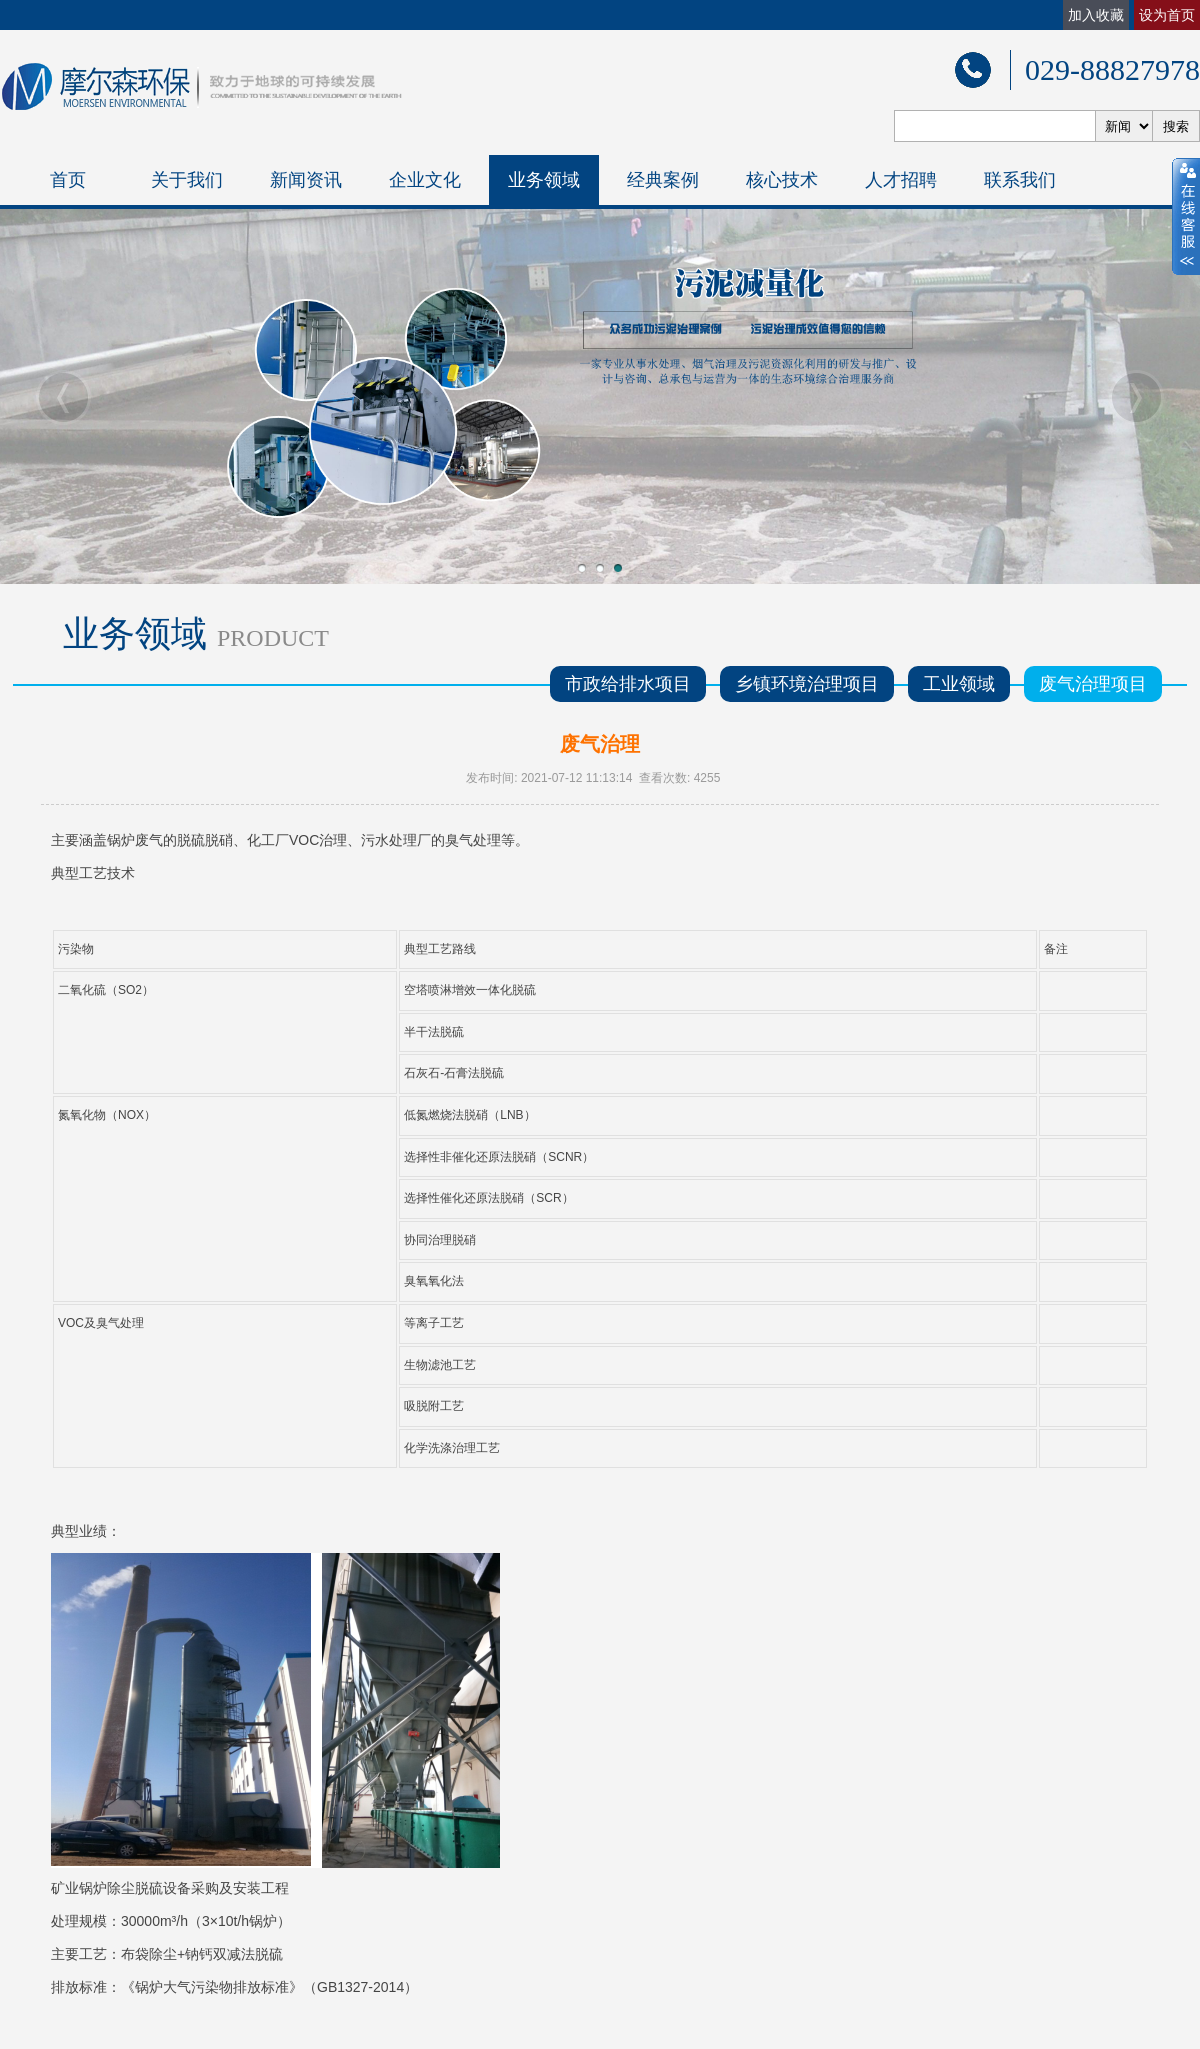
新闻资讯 (306, 180)
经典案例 (663, 180)
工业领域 (959, 684)
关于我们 (187, 180)
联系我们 (1020, 180)
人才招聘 (901, 180)
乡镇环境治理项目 (807, 684)
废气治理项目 (1093, 684)
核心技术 (782, 180)
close (1186, 217)
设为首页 (1167, 15)
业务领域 (544, 180)
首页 (68, 180)
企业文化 (425, 180)
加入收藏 (1096, 15)
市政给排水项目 (628, 684)
